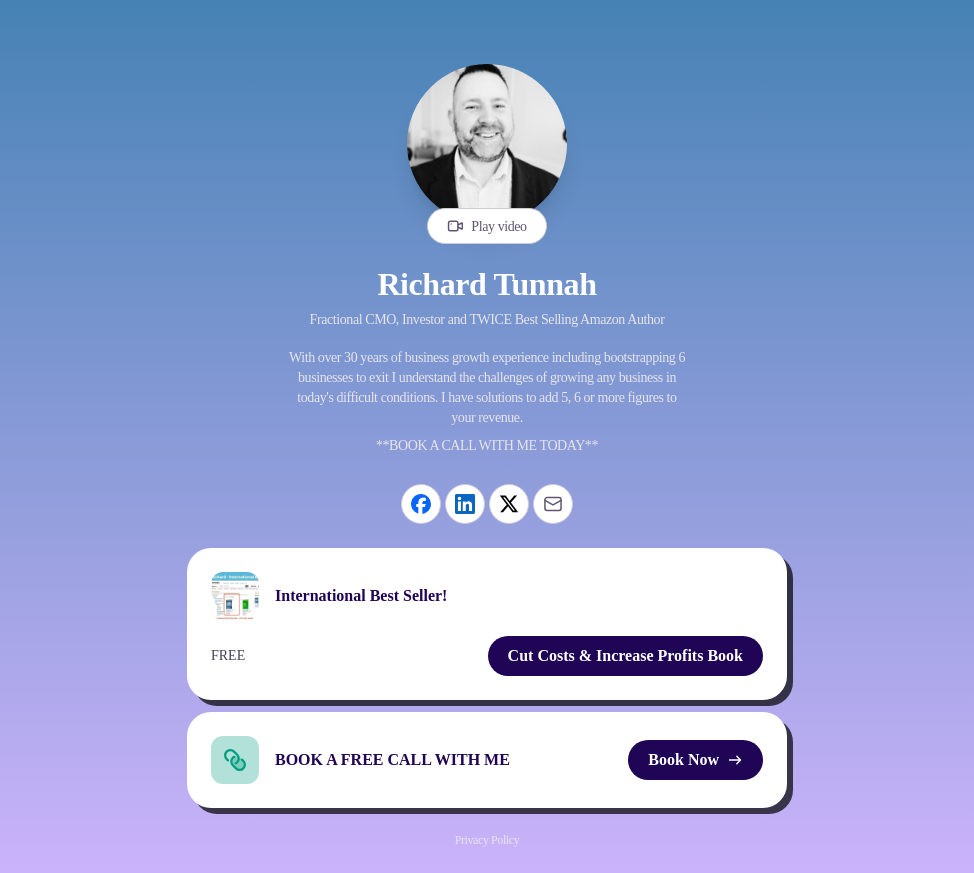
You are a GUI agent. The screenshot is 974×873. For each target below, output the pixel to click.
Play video (486, 226)
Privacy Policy (487, 840)
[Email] (553, 504)
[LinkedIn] (465, 504)
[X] (509, 504)
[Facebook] (421, 504)
